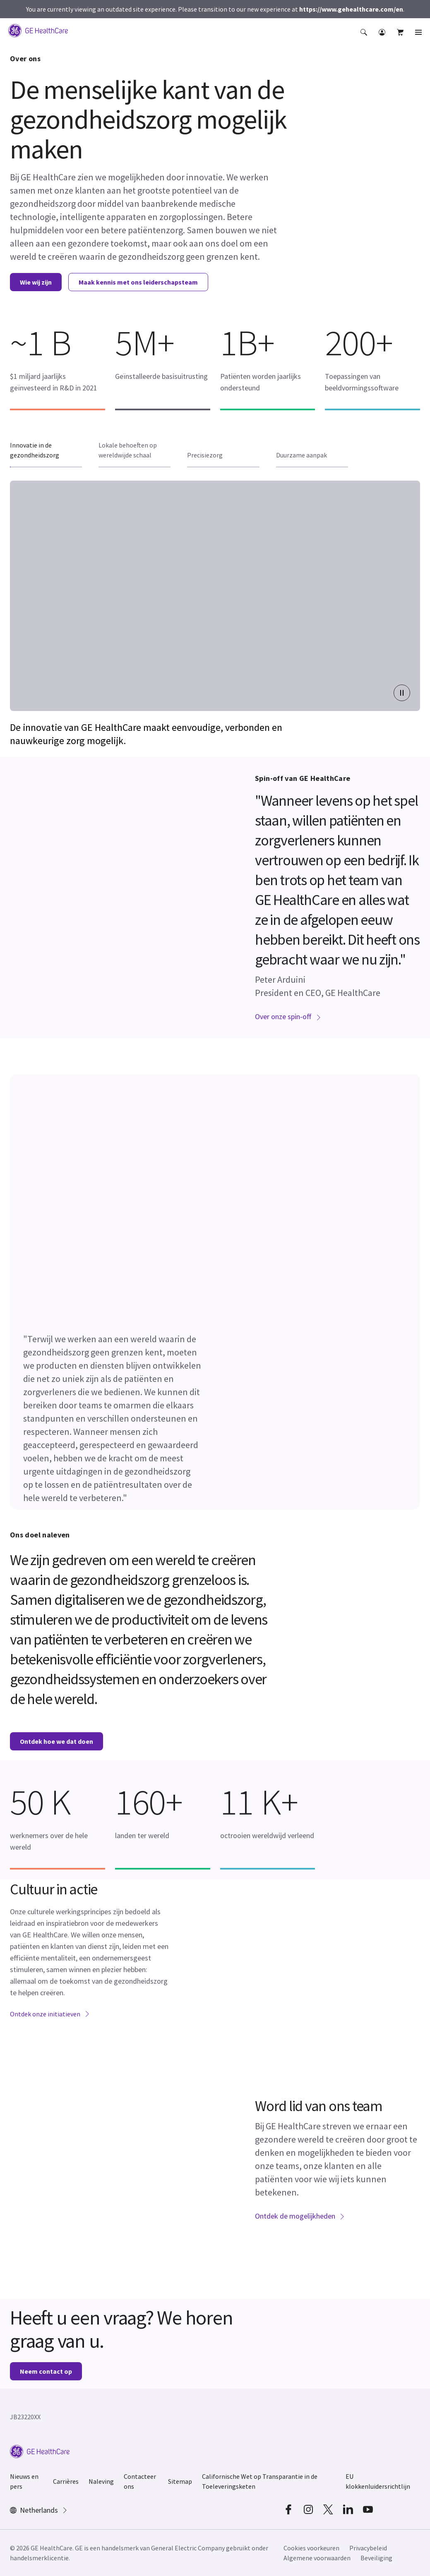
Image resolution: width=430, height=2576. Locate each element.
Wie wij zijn (36, 282)
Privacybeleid (368, 2548)
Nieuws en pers (24, 2481)
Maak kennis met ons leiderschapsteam (138, 282)
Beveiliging (376, 2558)
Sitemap (180, 2481)
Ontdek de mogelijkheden (300, 2216)
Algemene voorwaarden (317, 2558)
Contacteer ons (140, 2481)
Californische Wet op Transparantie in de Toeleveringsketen (259, 2481)
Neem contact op (46, 2371)
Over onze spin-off (288, 1016)
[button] (365, 36)
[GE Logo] (38, 30)
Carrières (66, 2481)
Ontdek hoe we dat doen (56, 1741)
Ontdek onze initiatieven (50, 2014)
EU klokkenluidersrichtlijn (378, 2481)
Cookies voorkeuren (311, 2548)
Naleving (101, 2481)
